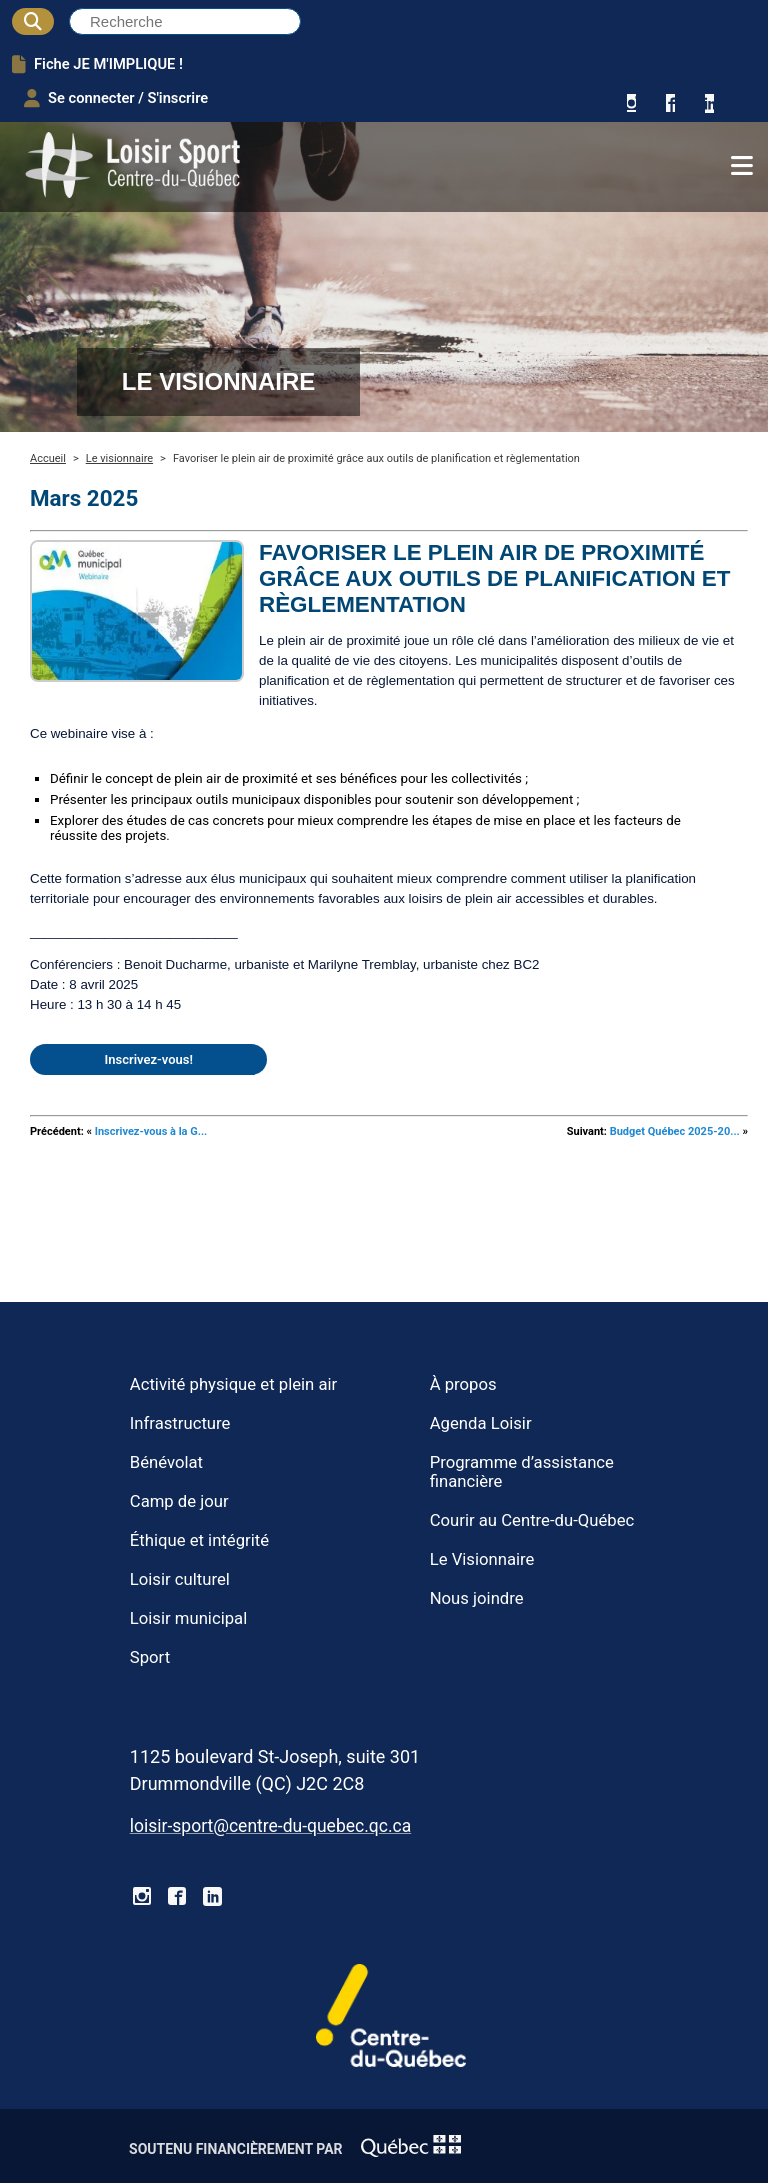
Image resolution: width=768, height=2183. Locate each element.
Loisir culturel (180, 1579)
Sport (150, 1657)
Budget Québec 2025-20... (675, 1131)
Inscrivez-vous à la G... (151, 1131)
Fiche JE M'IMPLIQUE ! (97, 64)
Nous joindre (477, 1598)
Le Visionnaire (482, 1559)
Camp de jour (179, 1501)
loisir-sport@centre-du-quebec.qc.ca (270, 1826)
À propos (463, 1384)
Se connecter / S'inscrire (116, 98)
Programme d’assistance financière (522, 1472)
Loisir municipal (188, 1618)
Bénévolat (166, 1462)
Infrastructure (180, 1423)
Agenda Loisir (481, 1423)
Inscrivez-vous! (149, 1059)
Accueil (48, 458)
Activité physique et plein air (233, 1384)
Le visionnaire (119, 458)
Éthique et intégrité (199, 1540)
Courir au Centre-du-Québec (532, 1520)
